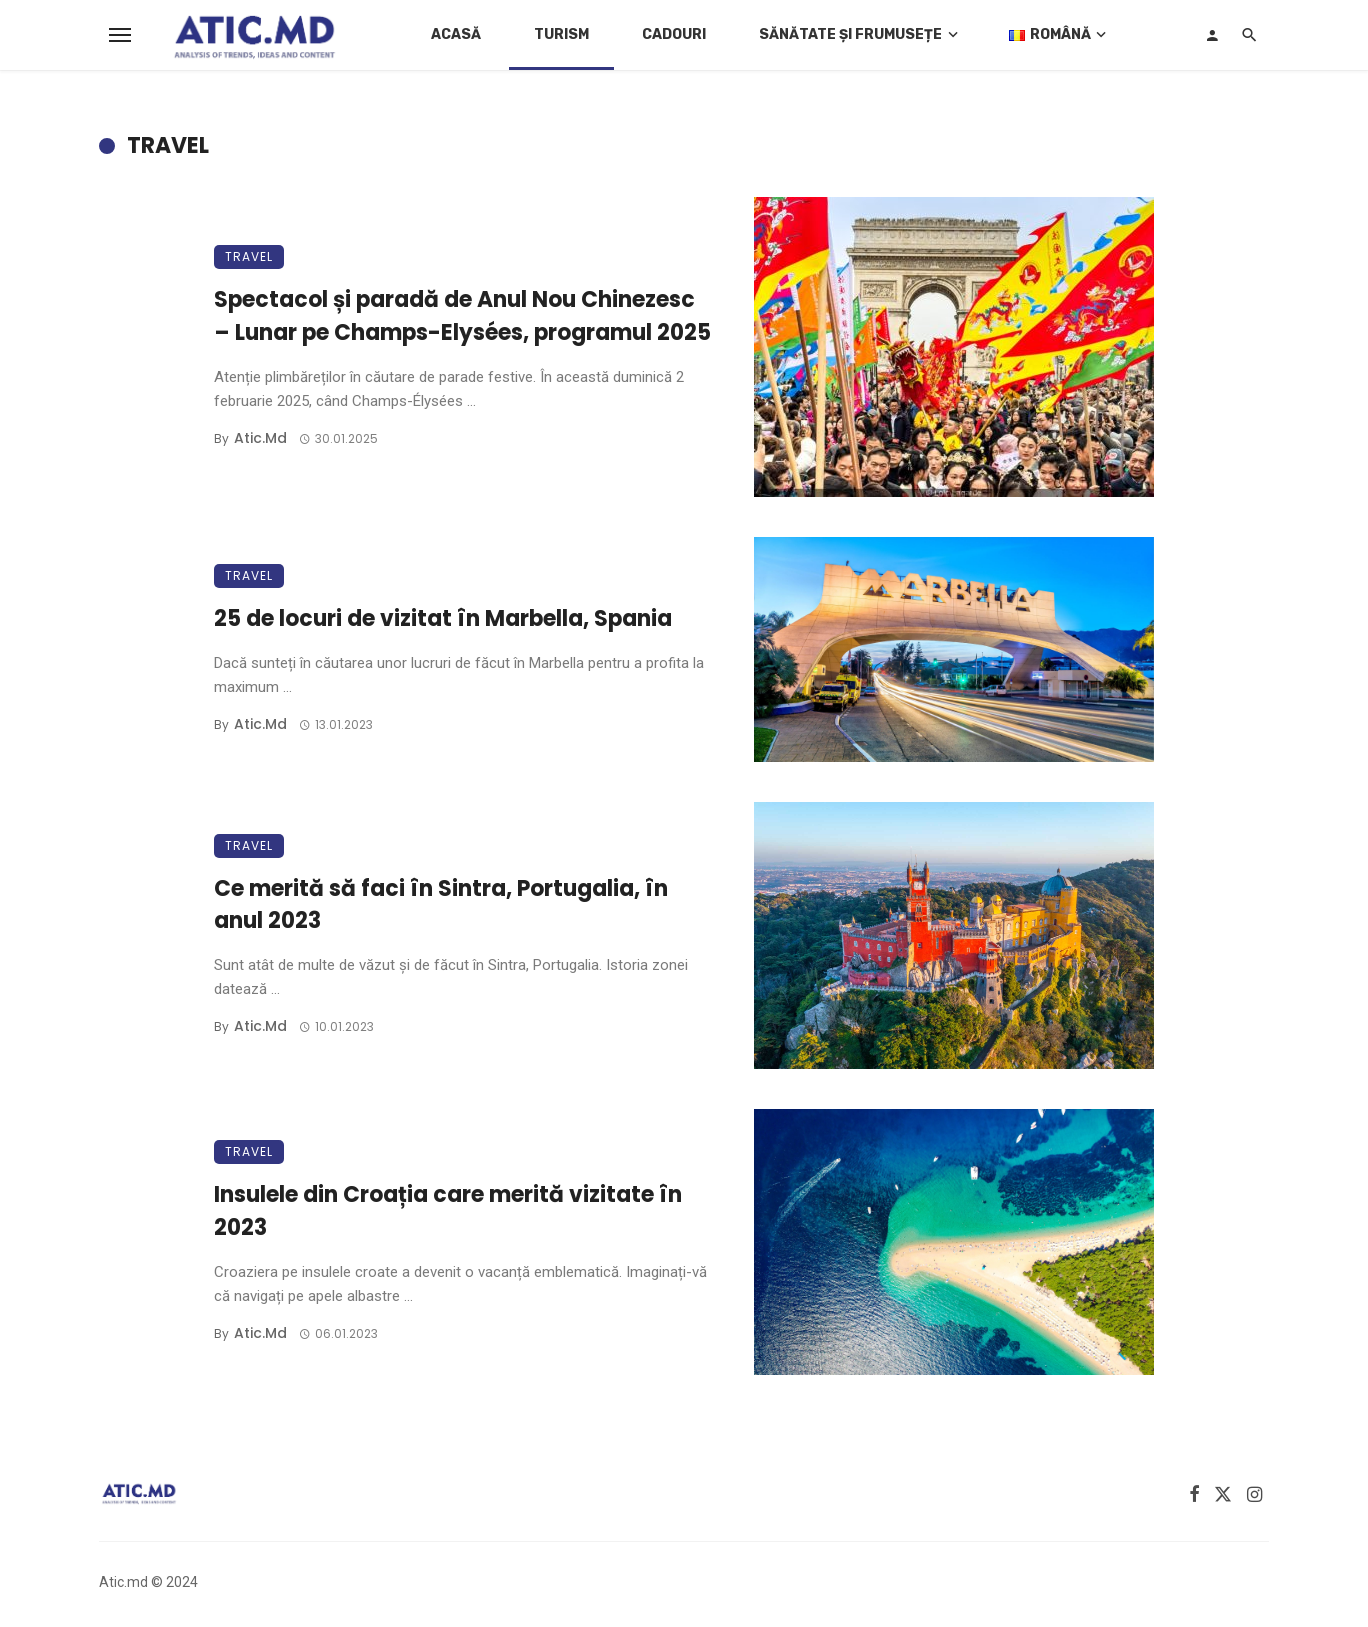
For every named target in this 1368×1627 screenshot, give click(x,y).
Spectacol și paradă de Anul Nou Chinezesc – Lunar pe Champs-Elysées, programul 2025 (462, 316)
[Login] (1212, 35)
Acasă (456, 34)
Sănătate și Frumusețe (850, 34)
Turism (561, 34)
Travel (249, 256)
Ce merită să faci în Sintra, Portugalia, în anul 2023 (441, 905)
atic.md (260, 438)
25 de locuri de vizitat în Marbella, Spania (443, 618)
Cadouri (674, 34)
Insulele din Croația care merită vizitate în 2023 (448, 1211)
